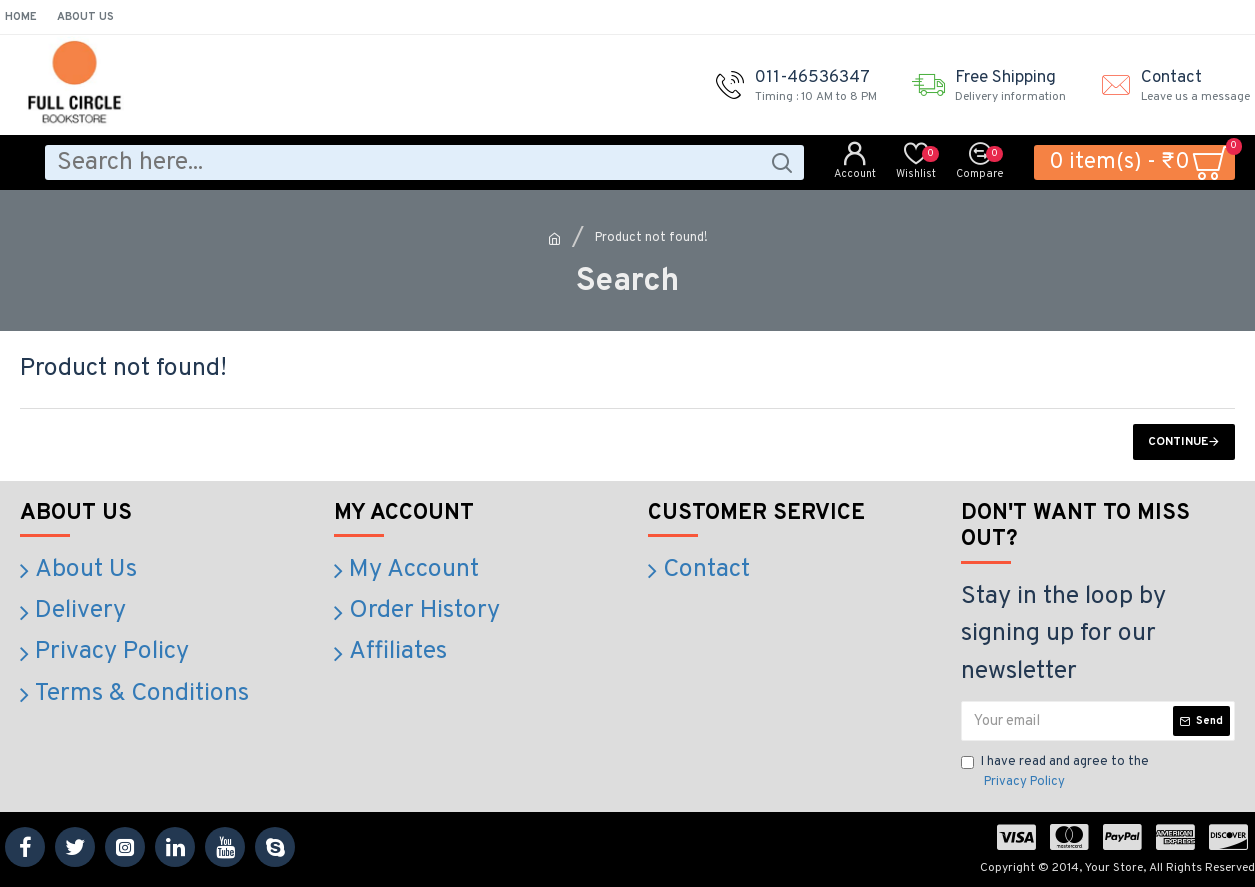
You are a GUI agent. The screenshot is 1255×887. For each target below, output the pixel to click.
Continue (1178, 442)
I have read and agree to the (1055, 773)
